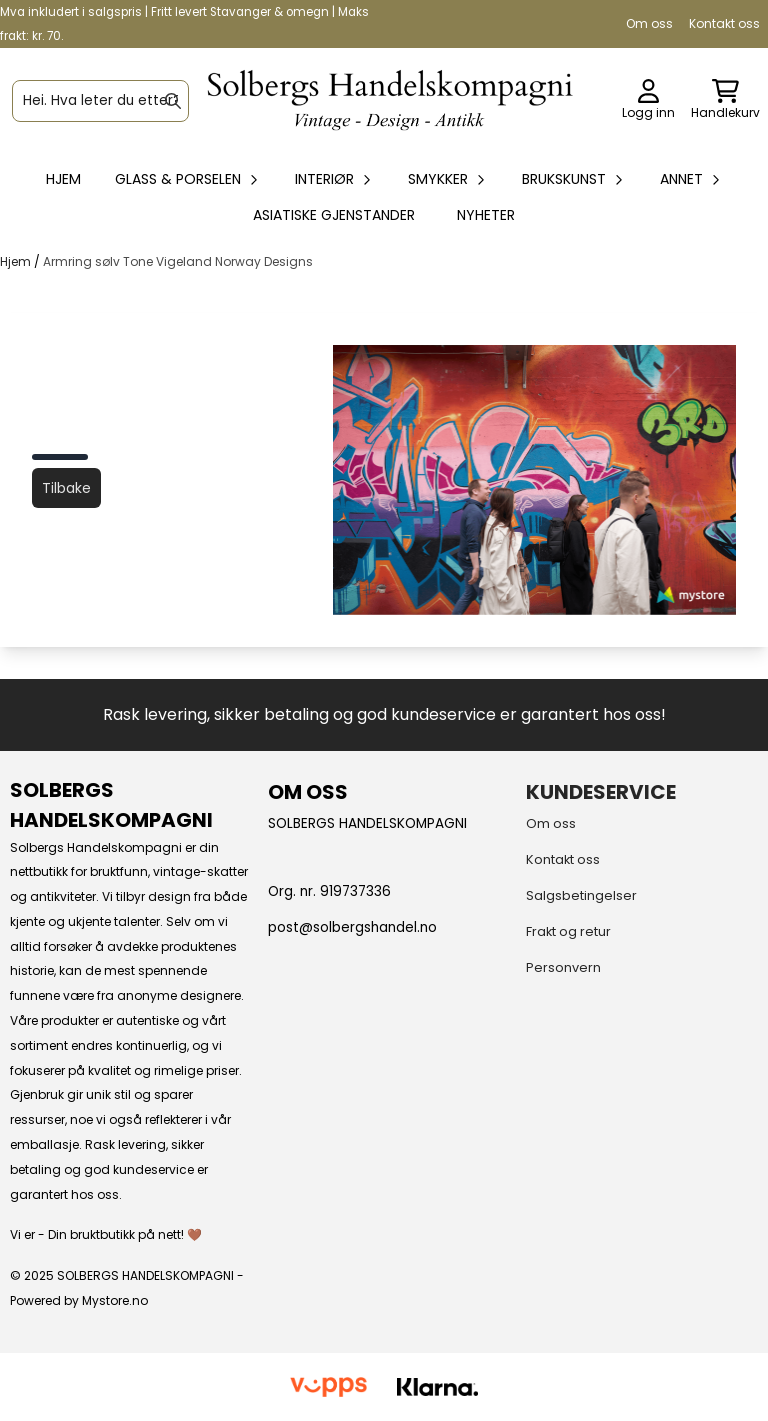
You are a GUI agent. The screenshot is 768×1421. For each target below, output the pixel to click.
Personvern (563, 967)
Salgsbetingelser (581, 895)
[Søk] (100, 101)
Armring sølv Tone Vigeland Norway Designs (178, 261)
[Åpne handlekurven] (725, 101)
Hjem (17, 261)
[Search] (173, 101)
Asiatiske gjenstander (334, 215)
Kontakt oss (724, 23)
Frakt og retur (568, 931)
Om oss (649, 23)
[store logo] (390, 100)
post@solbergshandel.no (352, 927)
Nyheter (486, 215)
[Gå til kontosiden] (648, 101)
